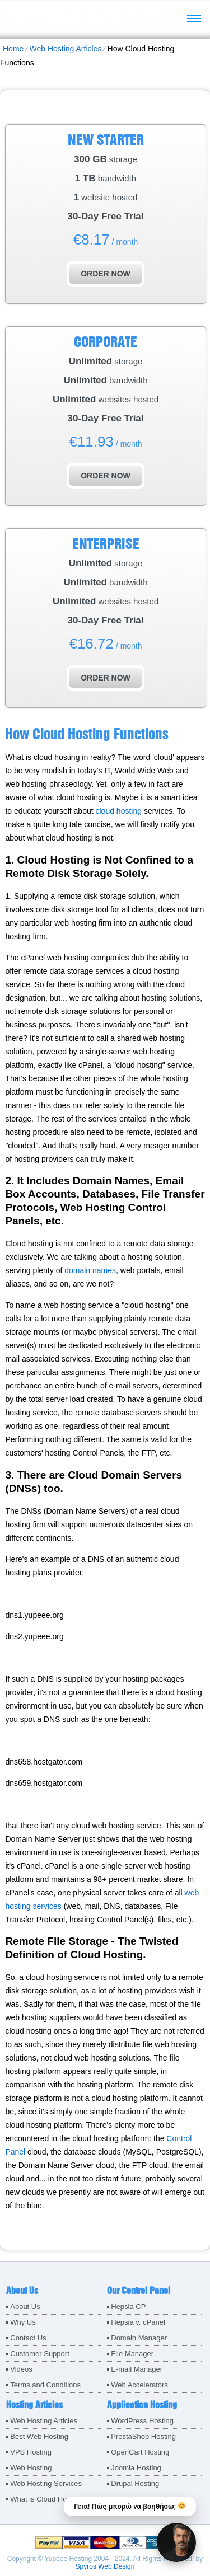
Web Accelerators (139, 2385)
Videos (21, 2369)
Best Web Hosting (39, 2436)
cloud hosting (118, 810)
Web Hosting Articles (65, 48)
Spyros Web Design (105, 2566)
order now (105, 273)
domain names (90, 1270)
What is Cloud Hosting (46, 2499)
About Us (25, 2306)
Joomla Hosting (136, 2468)
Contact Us (28, 2338)
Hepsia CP (128, 2306)
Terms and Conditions (45, 2385)
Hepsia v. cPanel (138, 2322)
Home (13, 48)
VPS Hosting (31, 2452)
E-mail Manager (136, 2369)
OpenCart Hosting (140, 2452)
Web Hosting (31, 2468)
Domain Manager (139, 2338)
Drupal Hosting (135, 2483)
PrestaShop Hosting (143, 2436)
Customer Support (39, 2353)
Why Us (23, 2322)
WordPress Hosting (142, 2421)
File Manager (132, 2353)
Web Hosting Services (46, 2483)
